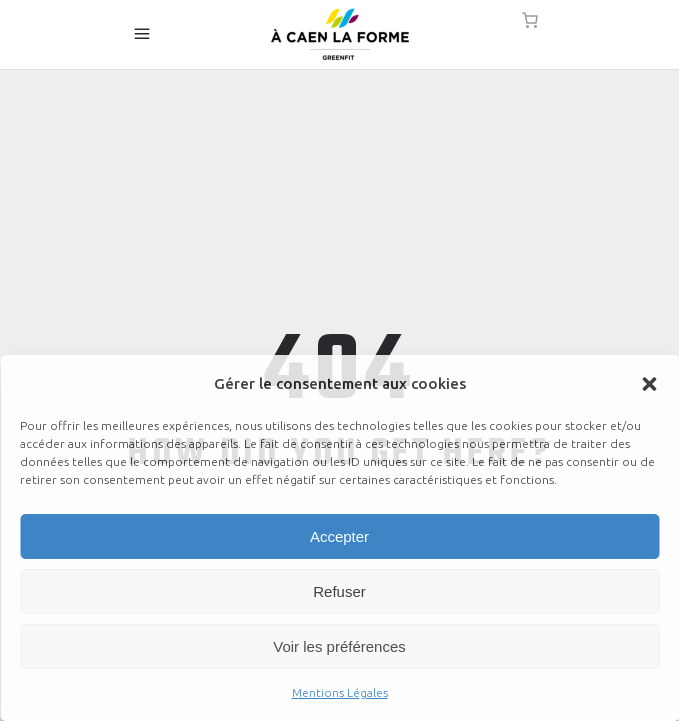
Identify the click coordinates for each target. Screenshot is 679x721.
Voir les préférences (339, 646)
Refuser (339, 591)
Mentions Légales (340, 692)
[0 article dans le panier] (530, 20)
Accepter (339, 536)
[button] (649, 384)
